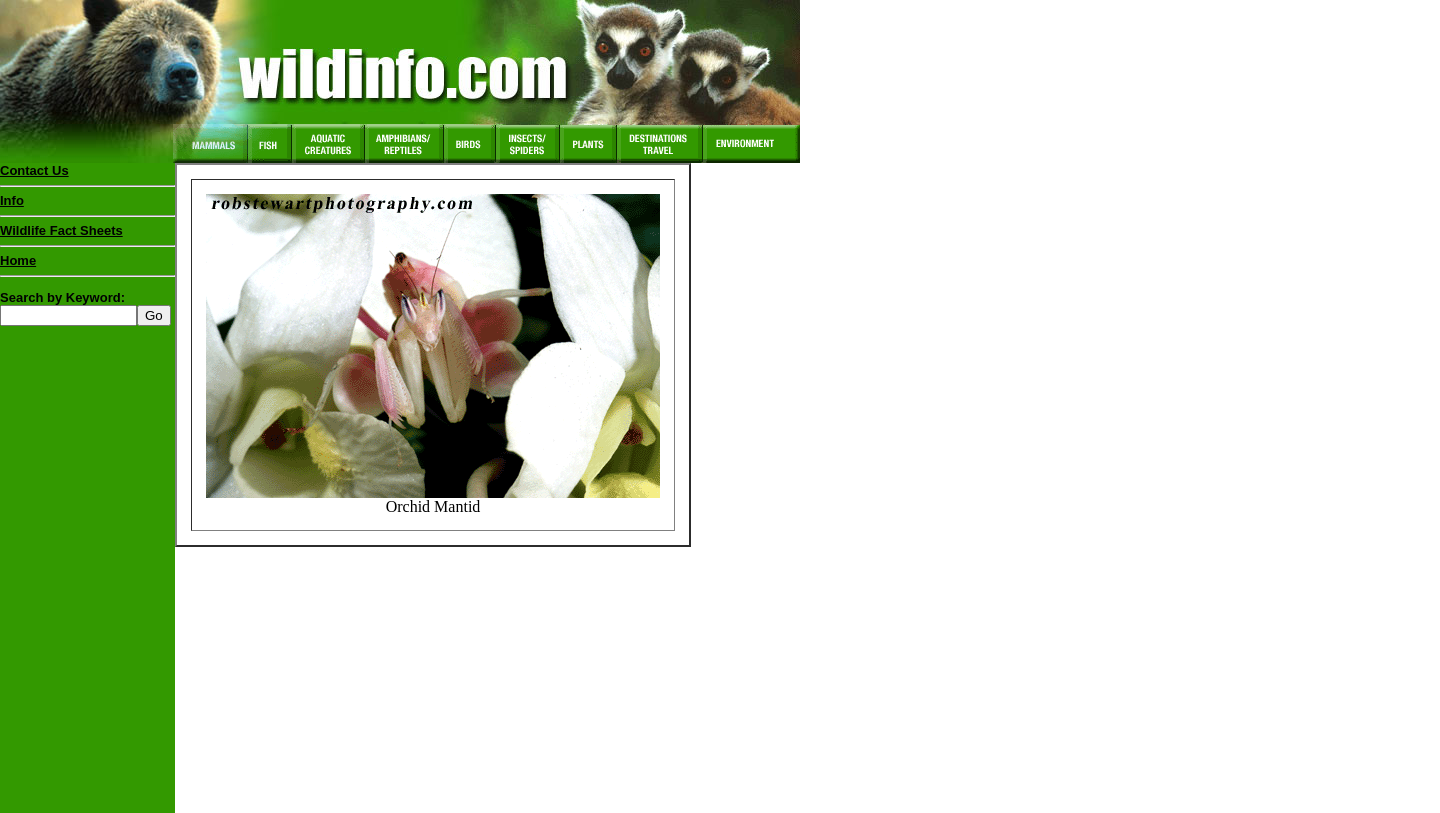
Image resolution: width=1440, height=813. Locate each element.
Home (18, 260)
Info (12, 200)
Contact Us (34, 170)
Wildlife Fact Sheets (87, 235)
